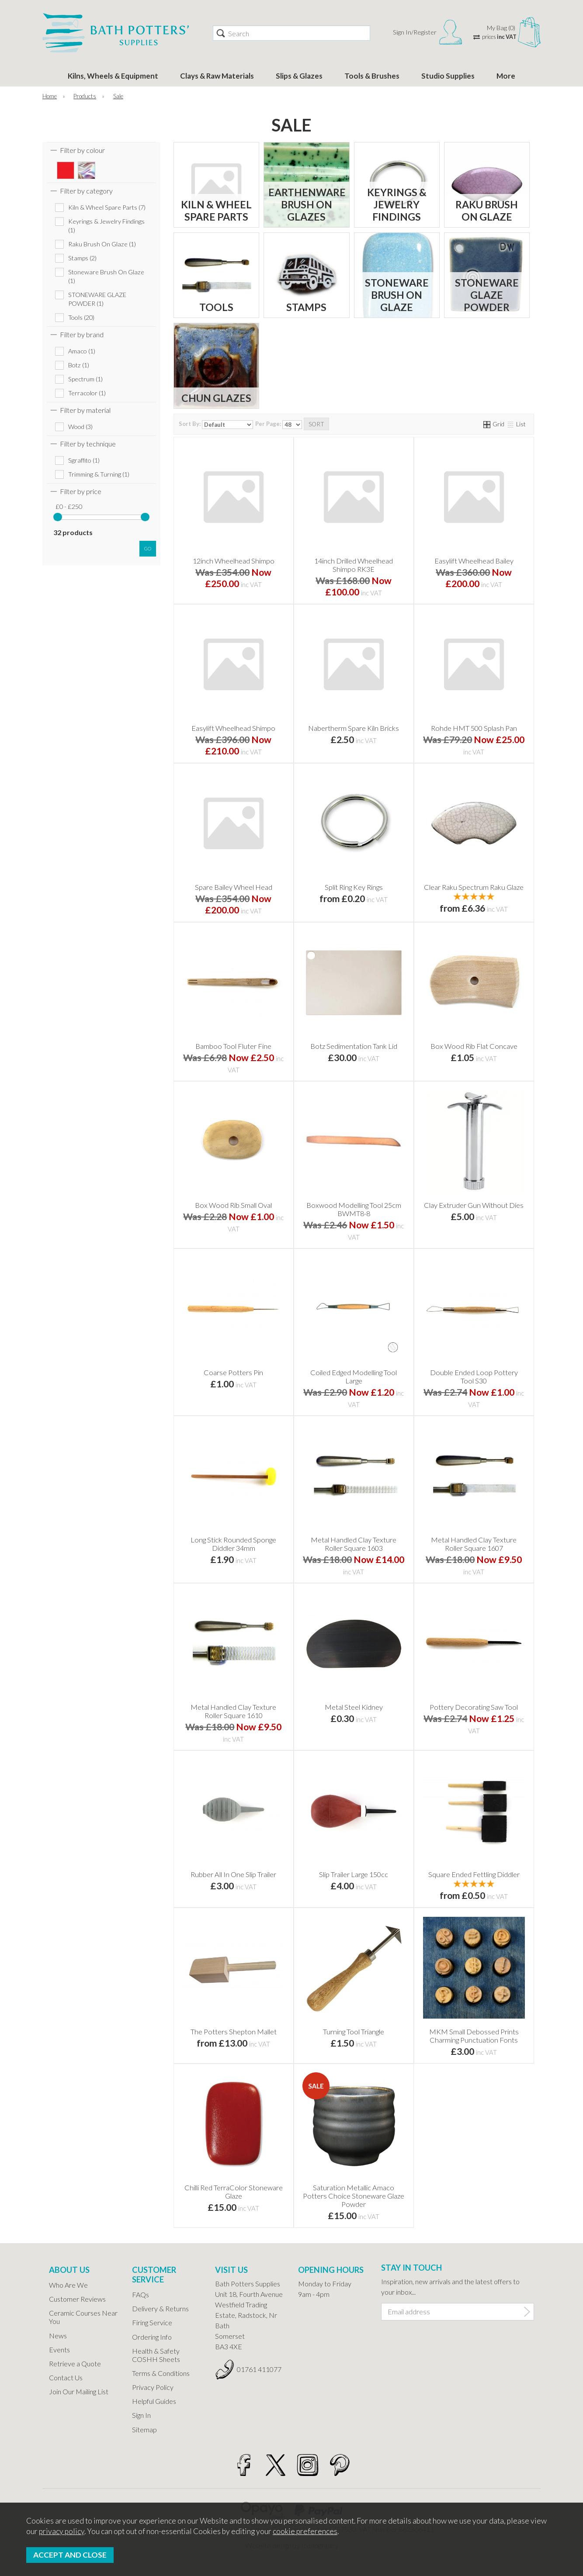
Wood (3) (80, 426)
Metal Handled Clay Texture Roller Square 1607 (474, 1543)
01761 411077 (259, 2369)
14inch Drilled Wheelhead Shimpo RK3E (353, 565)
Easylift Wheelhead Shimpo (233, 728)
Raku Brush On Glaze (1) (102, 244)
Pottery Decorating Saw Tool (474, 1707)
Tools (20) (81, 317)
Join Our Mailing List (78, 2391)
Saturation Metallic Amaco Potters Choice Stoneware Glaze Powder (353, 2195)
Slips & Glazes (299, 75)
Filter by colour (82, 150)
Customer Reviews (77, 2299)
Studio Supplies (448, 75)
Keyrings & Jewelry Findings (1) (106, 226)
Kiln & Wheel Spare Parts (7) (107, 207)
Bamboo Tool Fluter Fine (233, 1046)
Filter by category (86, 191)
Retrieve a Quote (75, 2363)
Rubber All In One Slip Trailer (233, 1874)
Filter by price (80, 491)
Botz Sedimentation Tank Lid (353, 1046)
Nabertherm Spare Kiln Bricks (353, 728)
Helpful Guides (154, 2401)
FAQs (140, 2294)
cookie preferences (305, 2531)
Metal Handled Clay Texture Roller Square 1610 (233, 1711)
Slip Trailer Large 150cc (353, 1874)
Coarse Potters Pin (233, 1372)
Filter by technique (88, 443)
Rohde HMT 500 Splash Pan (474, 728)
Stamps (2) (82, 258)
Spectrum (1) (85, 379)
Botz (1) (78, 365)
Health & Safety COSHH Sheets (156, 2355)
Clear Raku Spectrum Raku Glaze (474, 887)
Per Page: (278, 424)
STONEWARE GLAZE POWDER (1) (97, 299)
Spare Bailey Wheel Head (233, 887)
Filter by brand (82, 334)
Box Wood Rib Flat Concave (473, 1046)
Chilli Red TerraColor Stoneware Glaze (233, 2191)
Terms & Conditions (161, 2373)
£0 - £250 (69, 506)
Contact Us (66, 2377)
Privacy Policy (153, 2387)
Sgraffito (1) (84, 460)
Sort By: (216, 424)
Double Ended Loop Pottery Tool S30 (474, 1376)
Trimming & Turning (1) (98, 474)
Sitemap (144, 2429)
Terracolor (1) (87, 393)
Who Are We (68, 2285)
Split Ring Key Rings (354, 887)
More (505, 75)
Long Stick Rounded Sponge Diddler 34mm (233, 1543)
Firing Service (152, 2322)
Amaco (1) (81, 351)
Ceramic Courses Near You (83, 2317)
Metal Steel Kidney (354, 1707)
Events (59, 2349)
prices (499, 36)
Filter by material (85, 410)
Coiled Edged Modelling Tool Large (353, 1376)
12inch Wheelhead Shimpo (233, 561)
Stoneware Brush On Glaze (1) (106, 276)
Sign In (141, 2415)
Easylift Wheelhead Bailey (474, 561)
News (58, 2335)
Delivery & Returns (160, 2308)
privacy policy (61, 2531)
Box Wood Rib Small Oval (233, 1205)
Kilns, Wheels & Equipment (113, 75)
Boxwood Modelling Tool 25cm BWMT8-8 (353, 1209)
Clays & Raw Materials (217, 75)
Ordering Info (152, 2337)
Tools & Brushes (371, 75)
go (147, 548)
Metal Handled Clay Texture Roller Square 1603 (353, 1543)
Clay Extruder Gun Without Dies (474, 1205)
